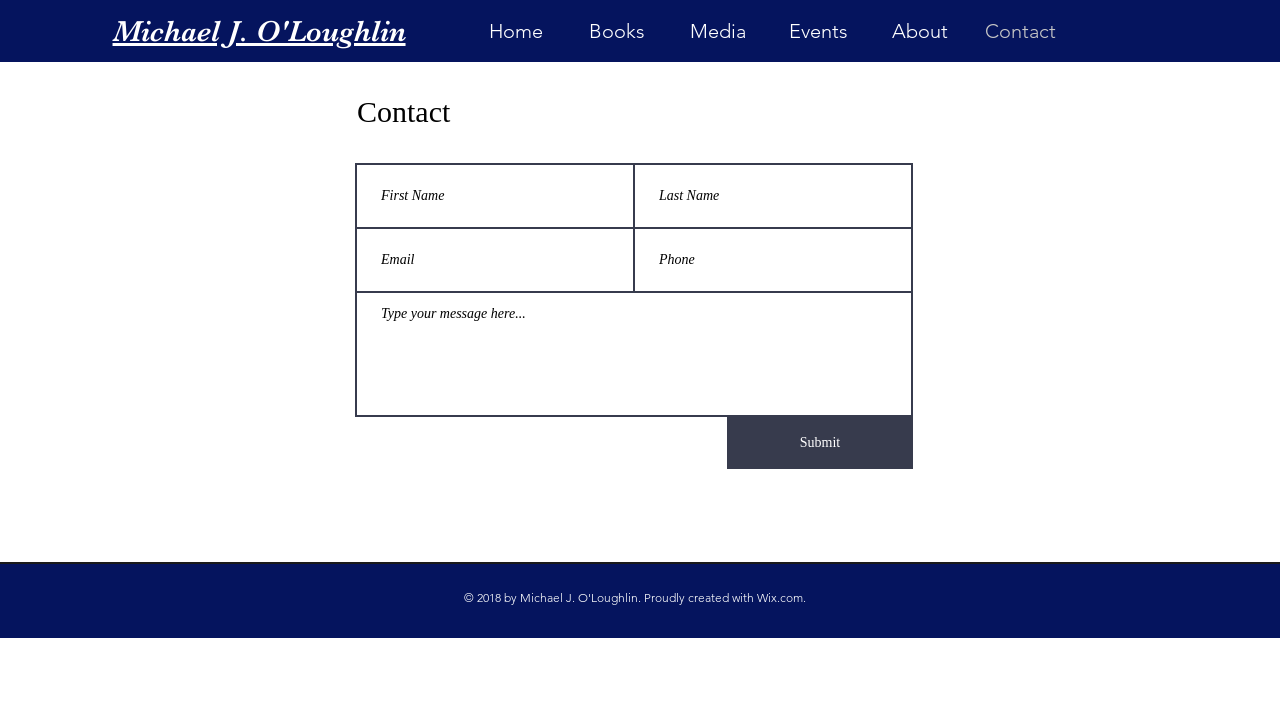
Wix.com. (781, 597)
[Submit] (820, 443)
